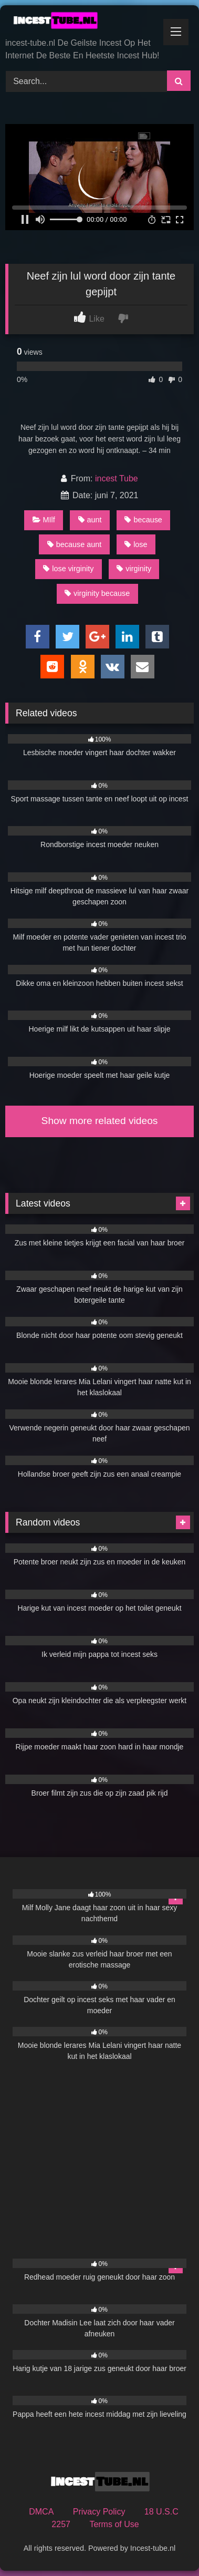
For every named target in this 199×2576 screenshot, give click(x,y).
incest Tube (116, 478)
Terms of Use (114, 2524)
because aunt (74, 544)
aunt (90, 520)
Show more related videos (99, 1120)
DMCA (41, 2511)
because (143, 520)
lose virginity (68, 568)
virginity (134, 568)
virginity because (97, 593)
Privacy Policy (99, 2511)
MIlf (44, 520)
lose (135, 544)
